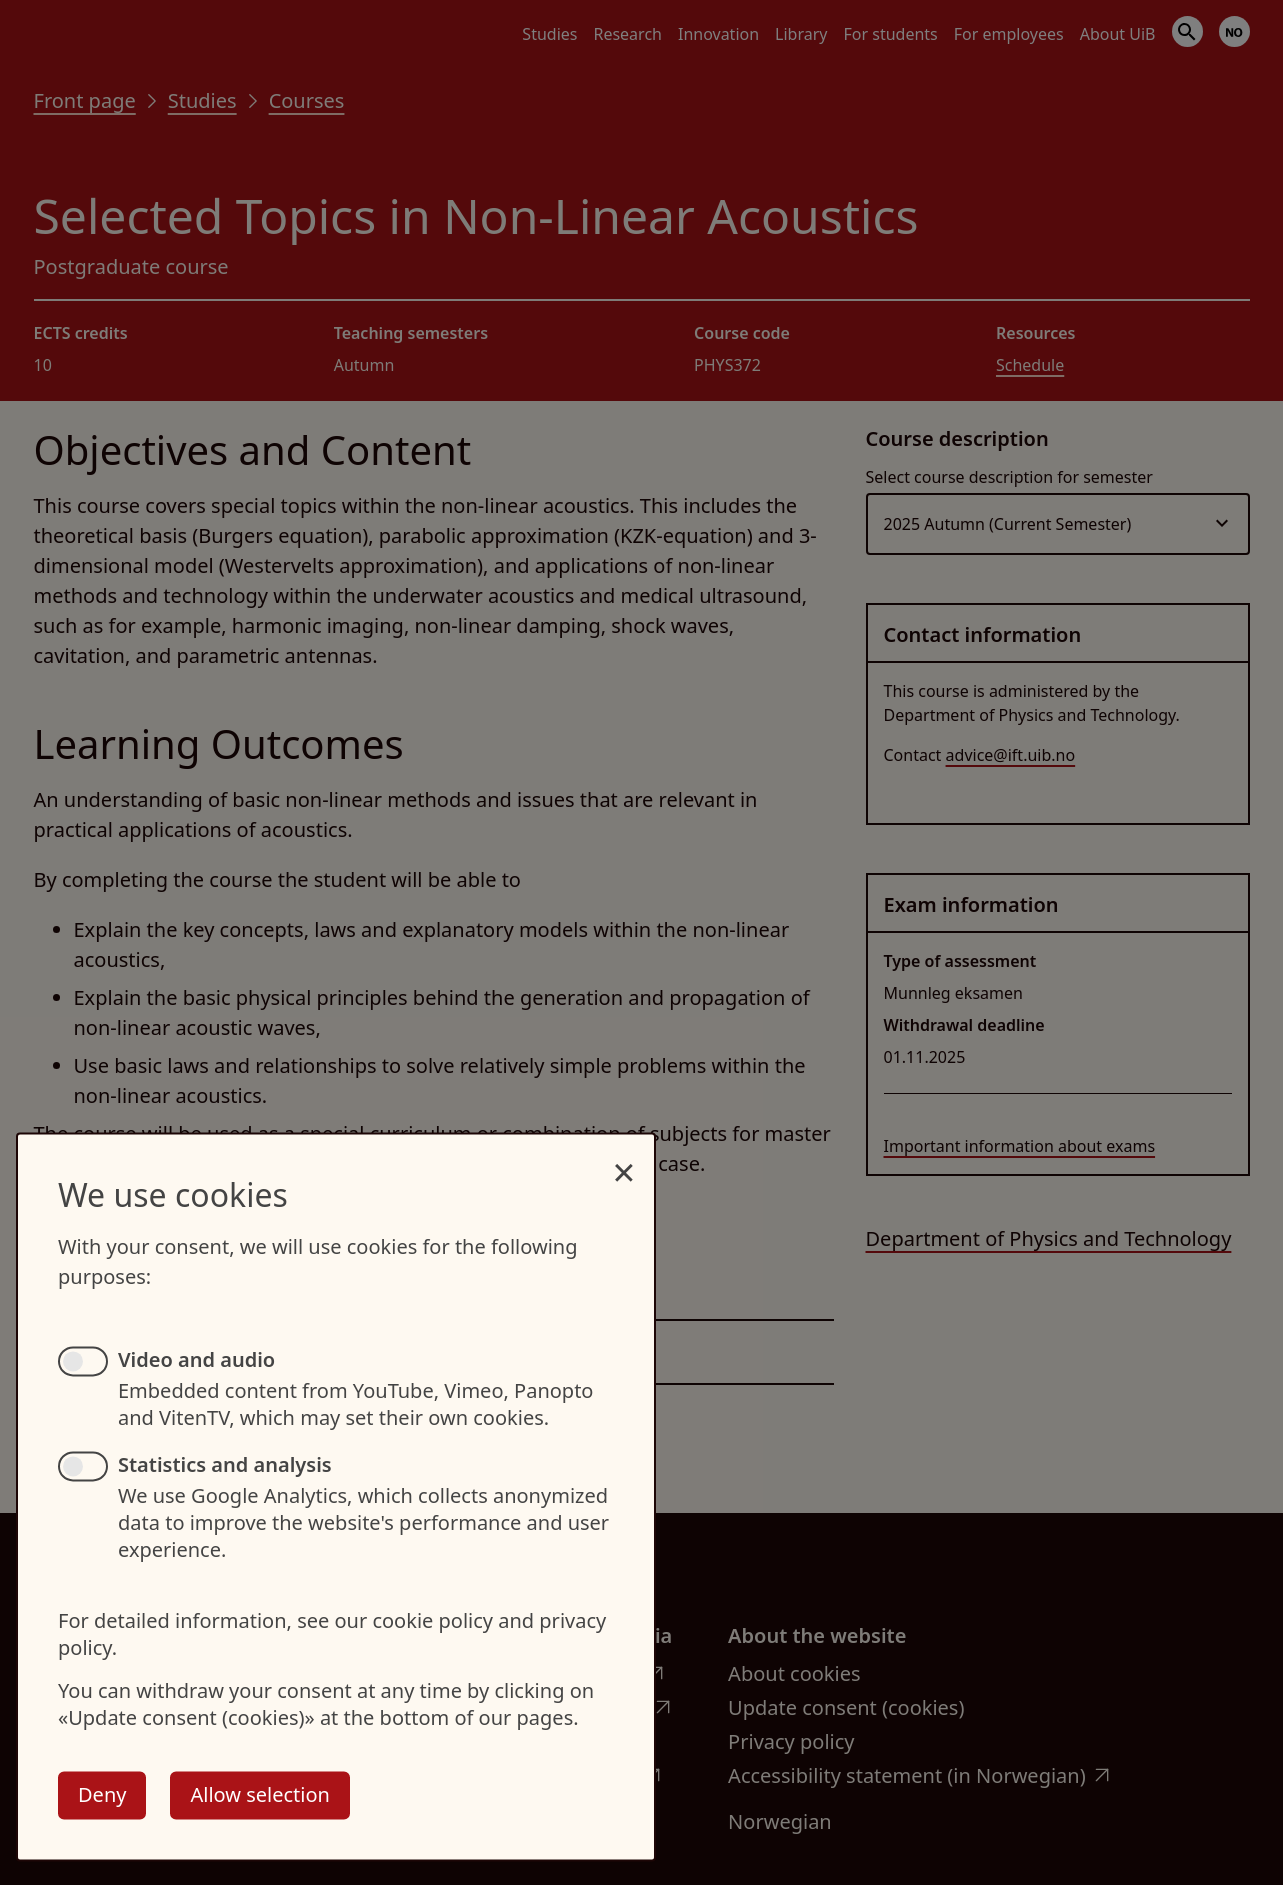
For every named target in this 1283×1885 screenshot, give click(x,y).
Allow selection (259, 1794)
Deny (102, 1794)
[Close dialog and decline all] (624, 1161)
